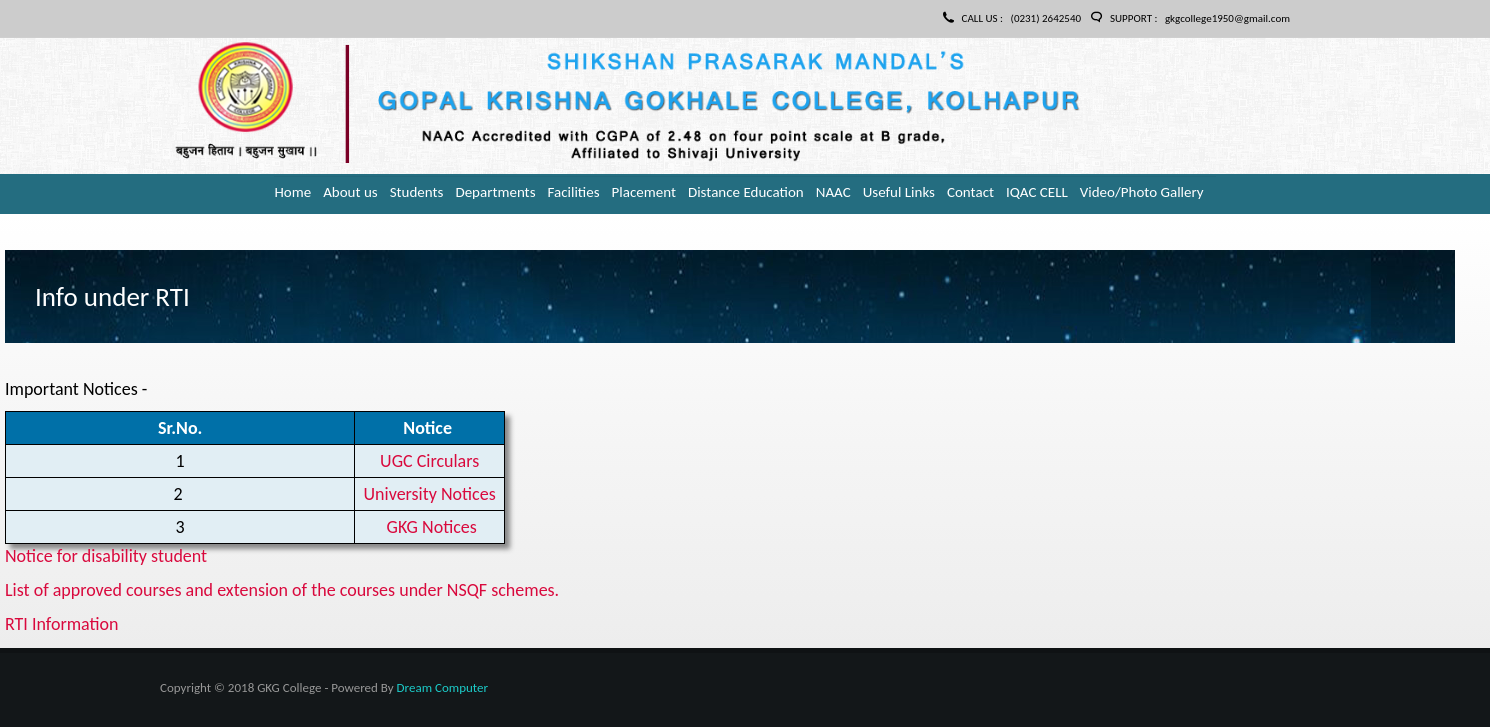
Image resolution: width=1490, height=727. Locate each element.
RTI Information (62, 624)
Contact (970, 192)
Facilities (574, 192)
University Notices (430, 494)
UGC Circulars (429, 461)
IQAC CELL (1037, 192)
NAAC (833, 192)
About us (350, 192)
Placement (644, 192)
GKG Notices (432, 527)
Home (292, 192)
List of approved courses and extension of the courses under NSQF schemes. (282, 590)
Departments (495, 192)
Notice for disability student (106, 556)
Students (417, 192)
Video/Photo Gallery (1142, 192)
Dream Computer (442, 687)
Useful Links (899, 192)
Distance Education (746, 192)
